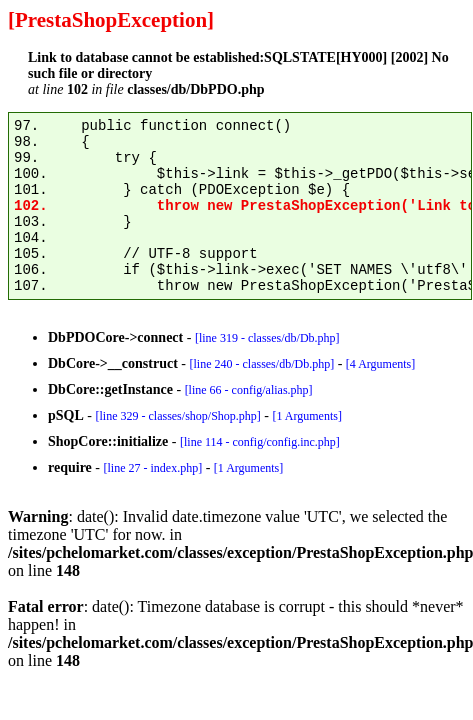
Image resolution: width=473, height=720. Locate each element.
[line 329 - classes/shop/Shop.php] (177, 416)
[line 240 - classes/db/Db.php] (261, 364)
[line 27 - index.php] (152, 468)
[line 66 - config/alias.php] (249, 390)
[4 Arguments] (380, 364)
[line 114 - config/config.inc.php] (260, 442)
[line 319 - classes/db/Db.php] (267, 338)
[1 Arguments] (306, 416)
